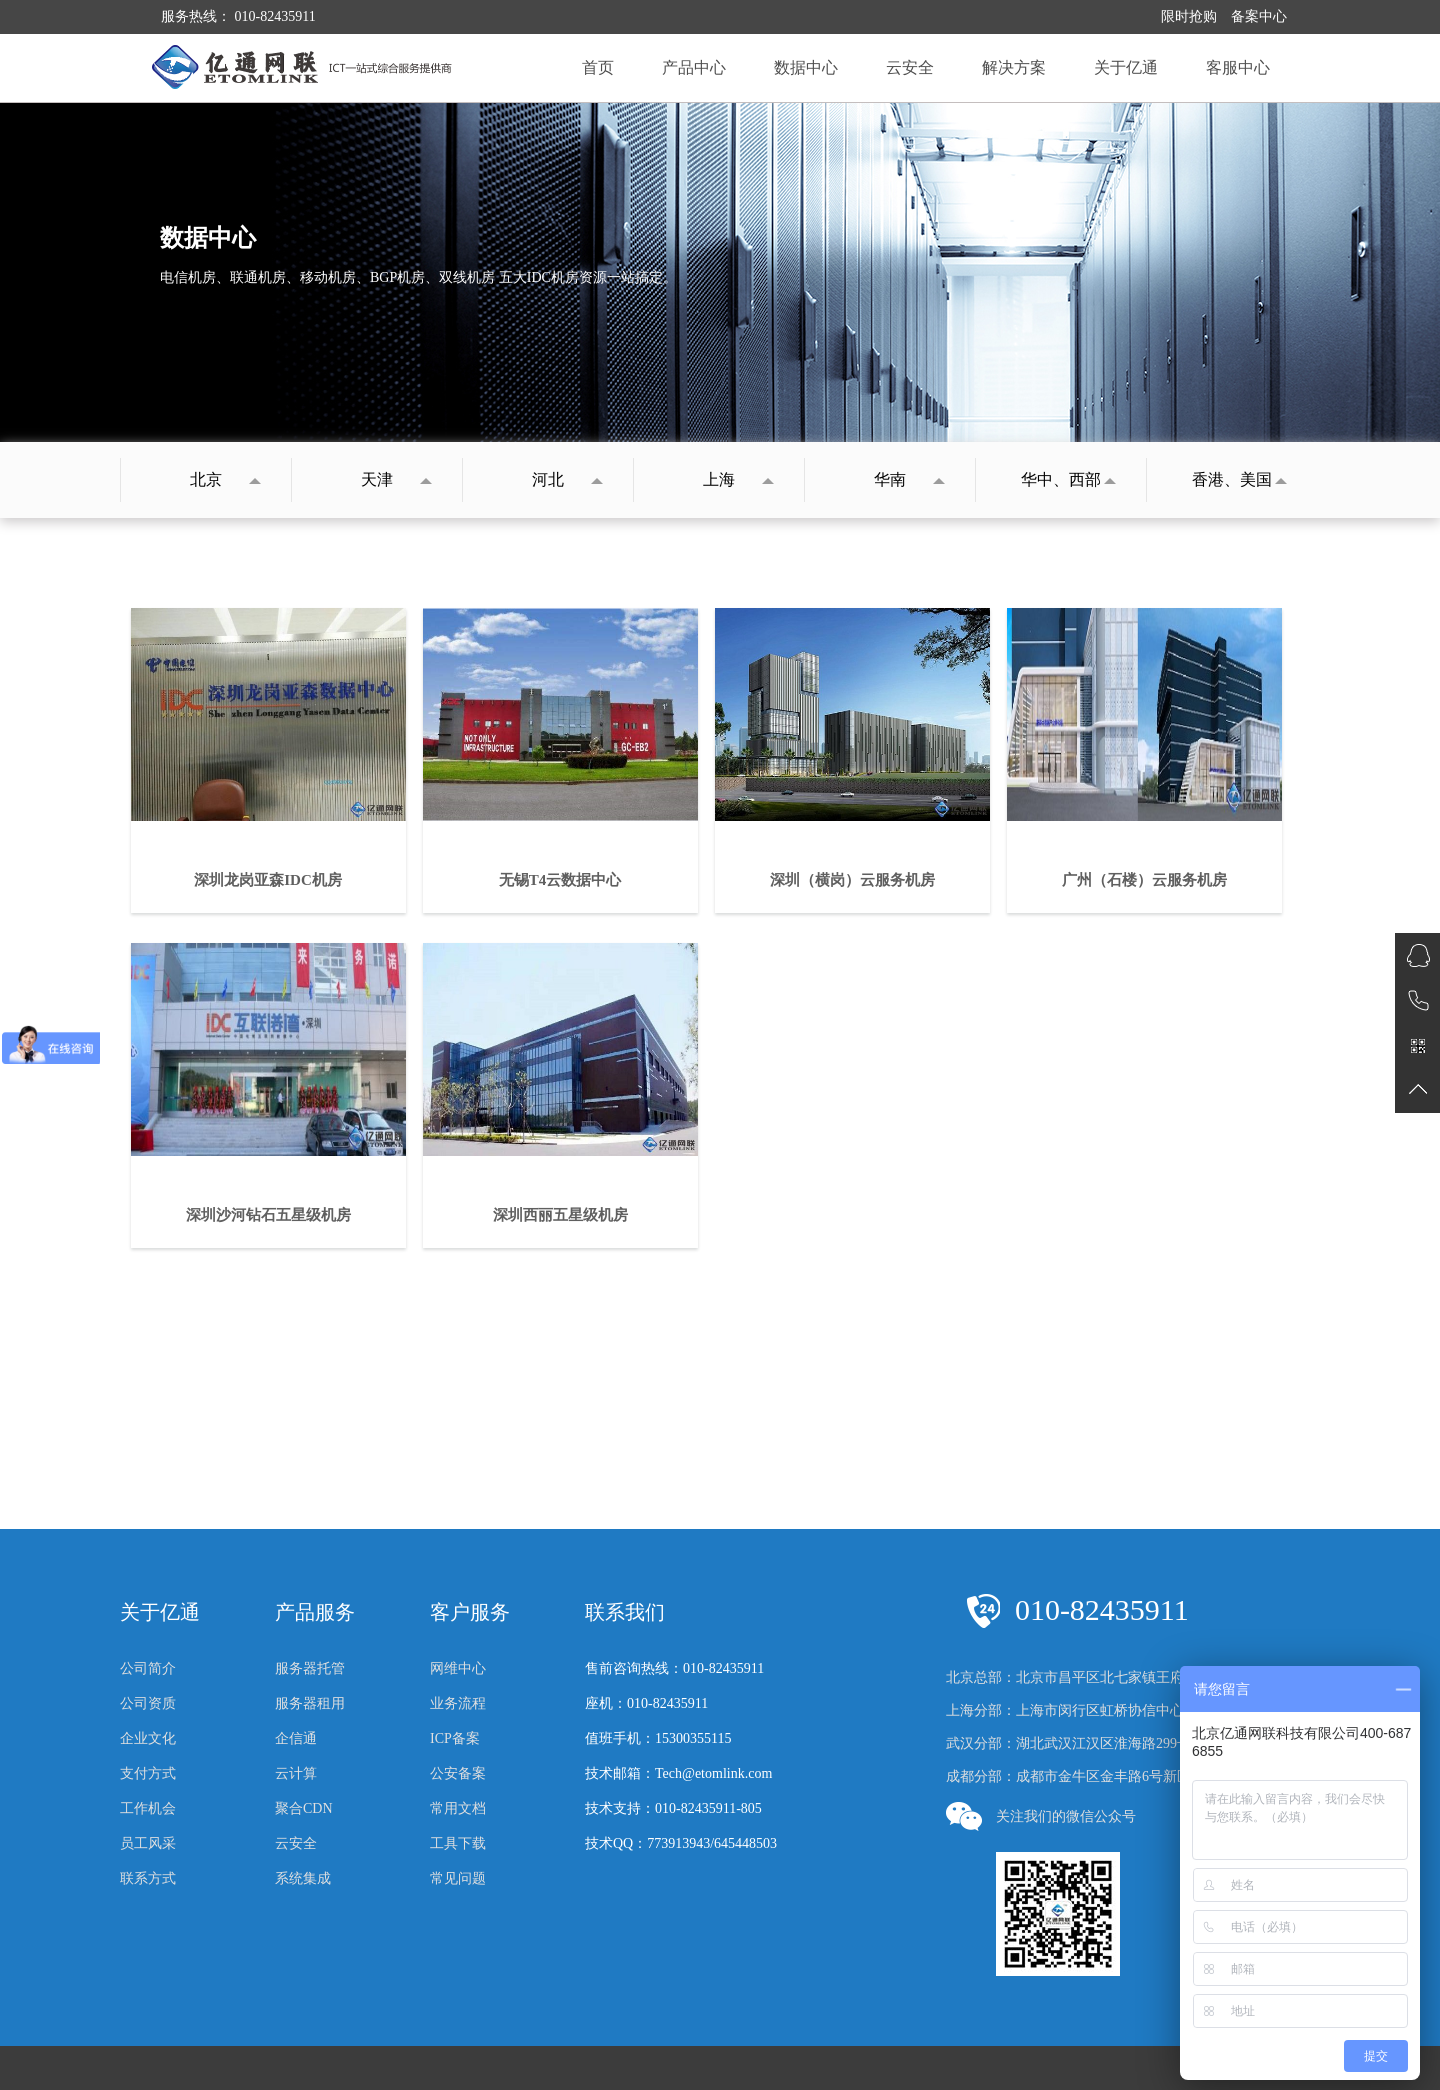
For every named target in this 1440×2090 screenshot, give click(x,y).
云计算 (296, 1773)
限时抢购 (1189, 16)
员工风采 (148, 1843)
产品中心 (694, 67)
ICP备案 (455, 1738)
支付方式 (148, 1773)
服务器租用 (310, 1703)
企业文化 (148, 1738)
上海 (719, 479)
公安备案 (458, 1773)
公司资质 (148, 1703)
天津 (377, 479)
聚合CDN (304, 1808)
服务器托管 (310, 1668)
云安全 (910, 67)
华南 (890, 479)
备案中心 (1259, 16)
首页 (598, 67)
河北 (548, 479)
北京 (206, 479)
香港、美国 (1232, 479)
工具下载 (458, 1843)
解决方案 (1014, 67)
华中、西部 (1061, 479)
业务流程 (458, 1703)
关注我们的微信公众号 (1041, 1816)
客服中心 (1238, 67)
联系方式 (148, 1878)
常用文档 (458, 1808)
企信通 (296, 1738)
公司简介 (148, 1668)
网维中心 (458, 1668)
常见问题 (458, 1878)
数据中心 (806, 67)
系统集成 (303, 1878)
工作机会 (148, 1808)
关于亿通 (1126, 67)
